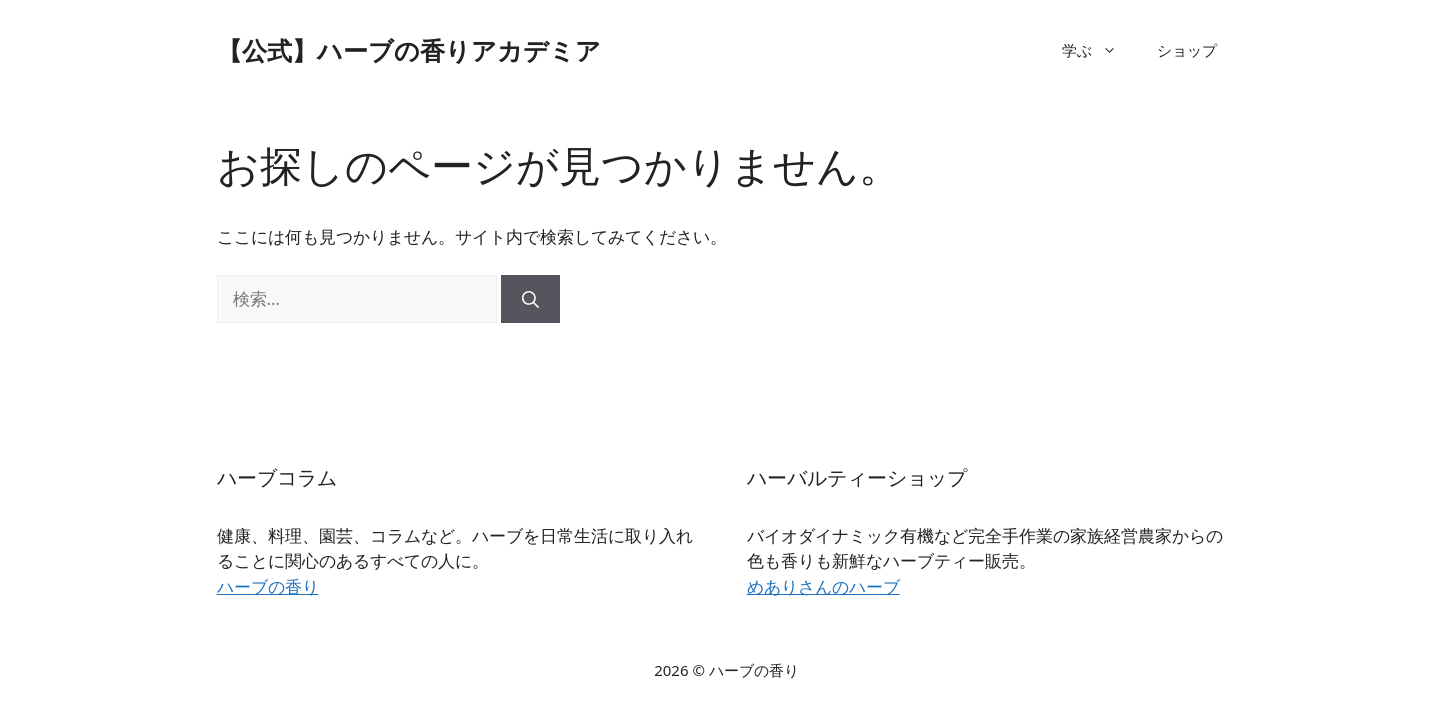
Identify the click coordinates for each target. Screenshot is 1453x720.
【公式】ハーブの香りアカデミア (409, 50)
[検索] (530, 299)
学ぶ (1099, 50)
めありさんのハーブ (823, 586)
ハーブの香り (268, 586)
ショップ (1187, 50)
